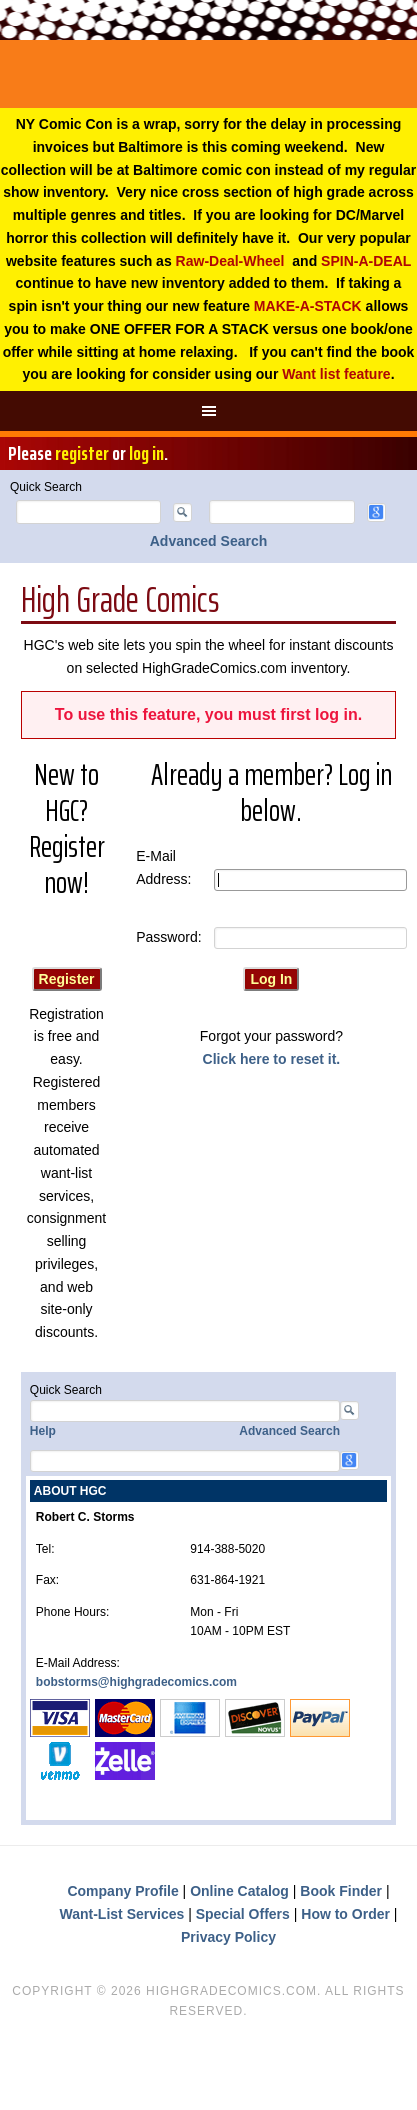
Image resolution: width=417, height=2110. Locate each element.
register (82, 453)
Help (43, 1431)
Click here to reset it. (272, 1059)
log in (146, 453)
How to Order (345, 1914)
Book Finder (341, 1891)
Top (399, 2092)
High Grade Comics (208, 74)
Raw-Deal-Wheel (230, 261)
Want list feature (336, 374)
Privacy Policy (228, 1937)
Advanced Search (209, 541)
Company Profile (122, 1891)
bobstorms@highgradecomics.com (136, 1682)
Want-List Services (122, 1914)
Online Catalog (239, 1891)
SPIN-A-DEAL (366, 261)
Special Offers (243, 1914)
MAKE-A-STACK (308, 306)
